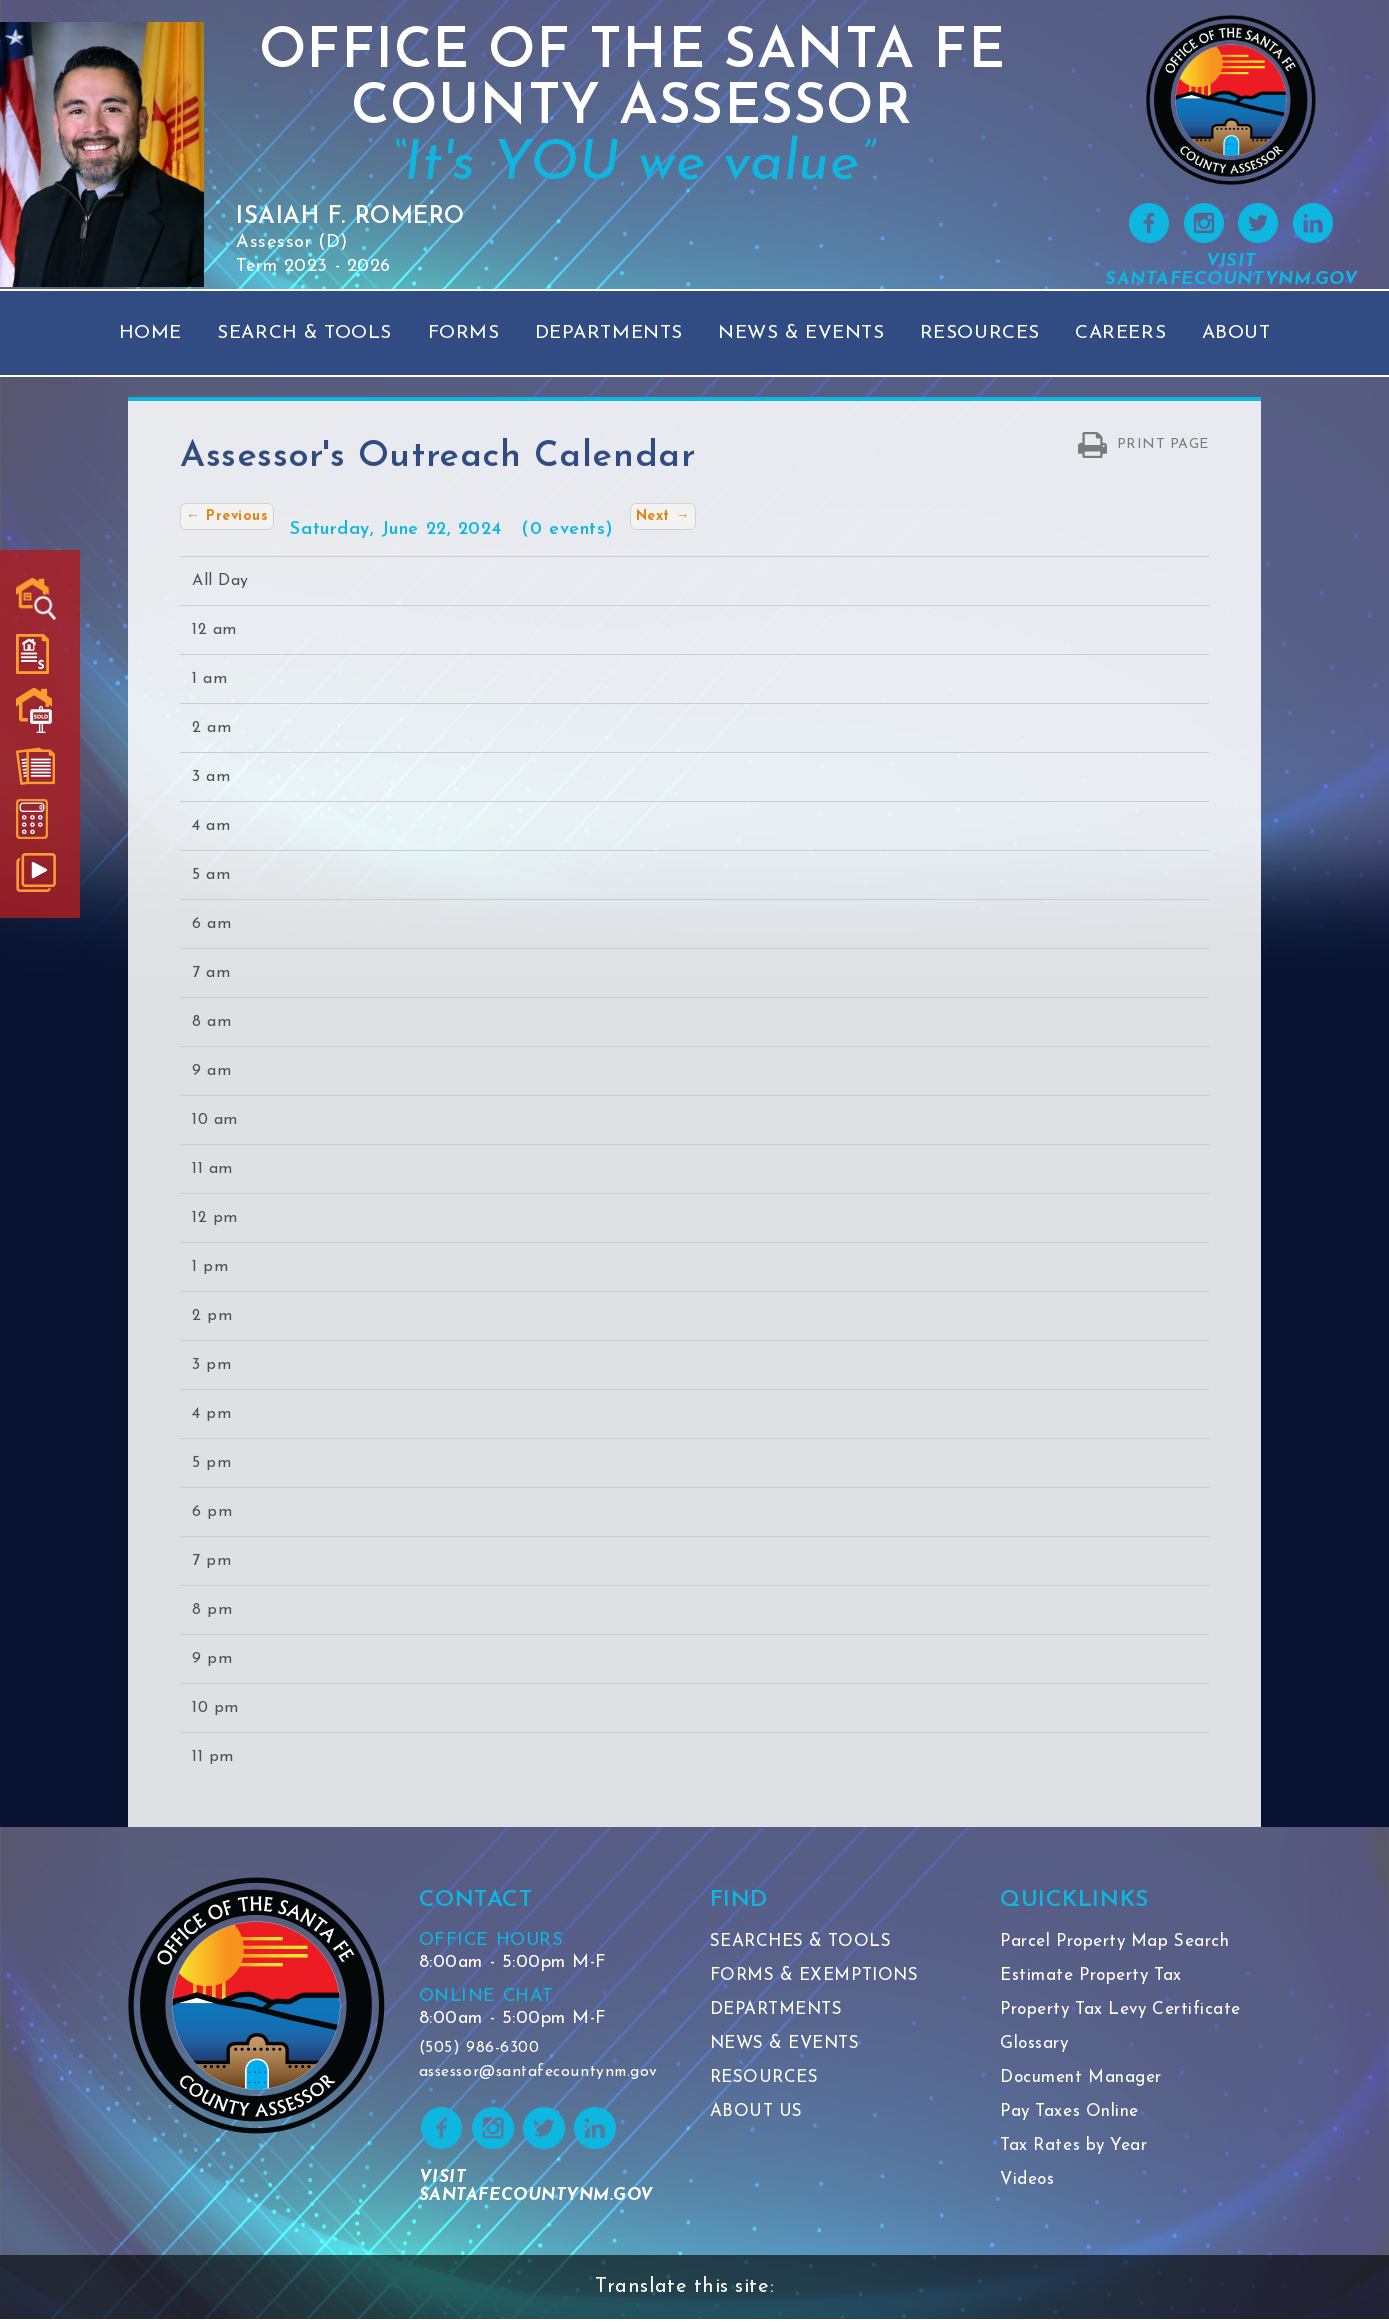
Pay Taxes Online (1073, 2111)
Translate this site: (684, 2291)
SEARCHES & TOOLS (806, 1941)
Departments (609, 333)
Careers (1120, 333)
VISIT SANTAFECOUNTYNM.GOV (1231, 270)
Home (150, 333)
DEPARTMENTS (782, 2009)
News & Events (801, 333)
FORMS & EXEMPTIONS (821, 1975)
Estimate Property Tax (1095, 1975)
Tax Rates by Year (1078, 2145)
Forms (464, 333)
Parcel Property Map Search (1120, 1941)
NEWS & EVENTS (791, 2043)
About (1236, 333)
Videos (1029, 2179)
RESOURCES (767, 2077)
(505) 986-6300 (479, 2049)
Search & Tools (304, 333)
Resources (980, 333)
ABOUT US (758, 2111)
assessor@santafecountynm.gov (543, 2073)
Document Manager (1084, 2077)
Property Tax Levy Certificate (1127, 2009)
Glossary (1036, 2043)
